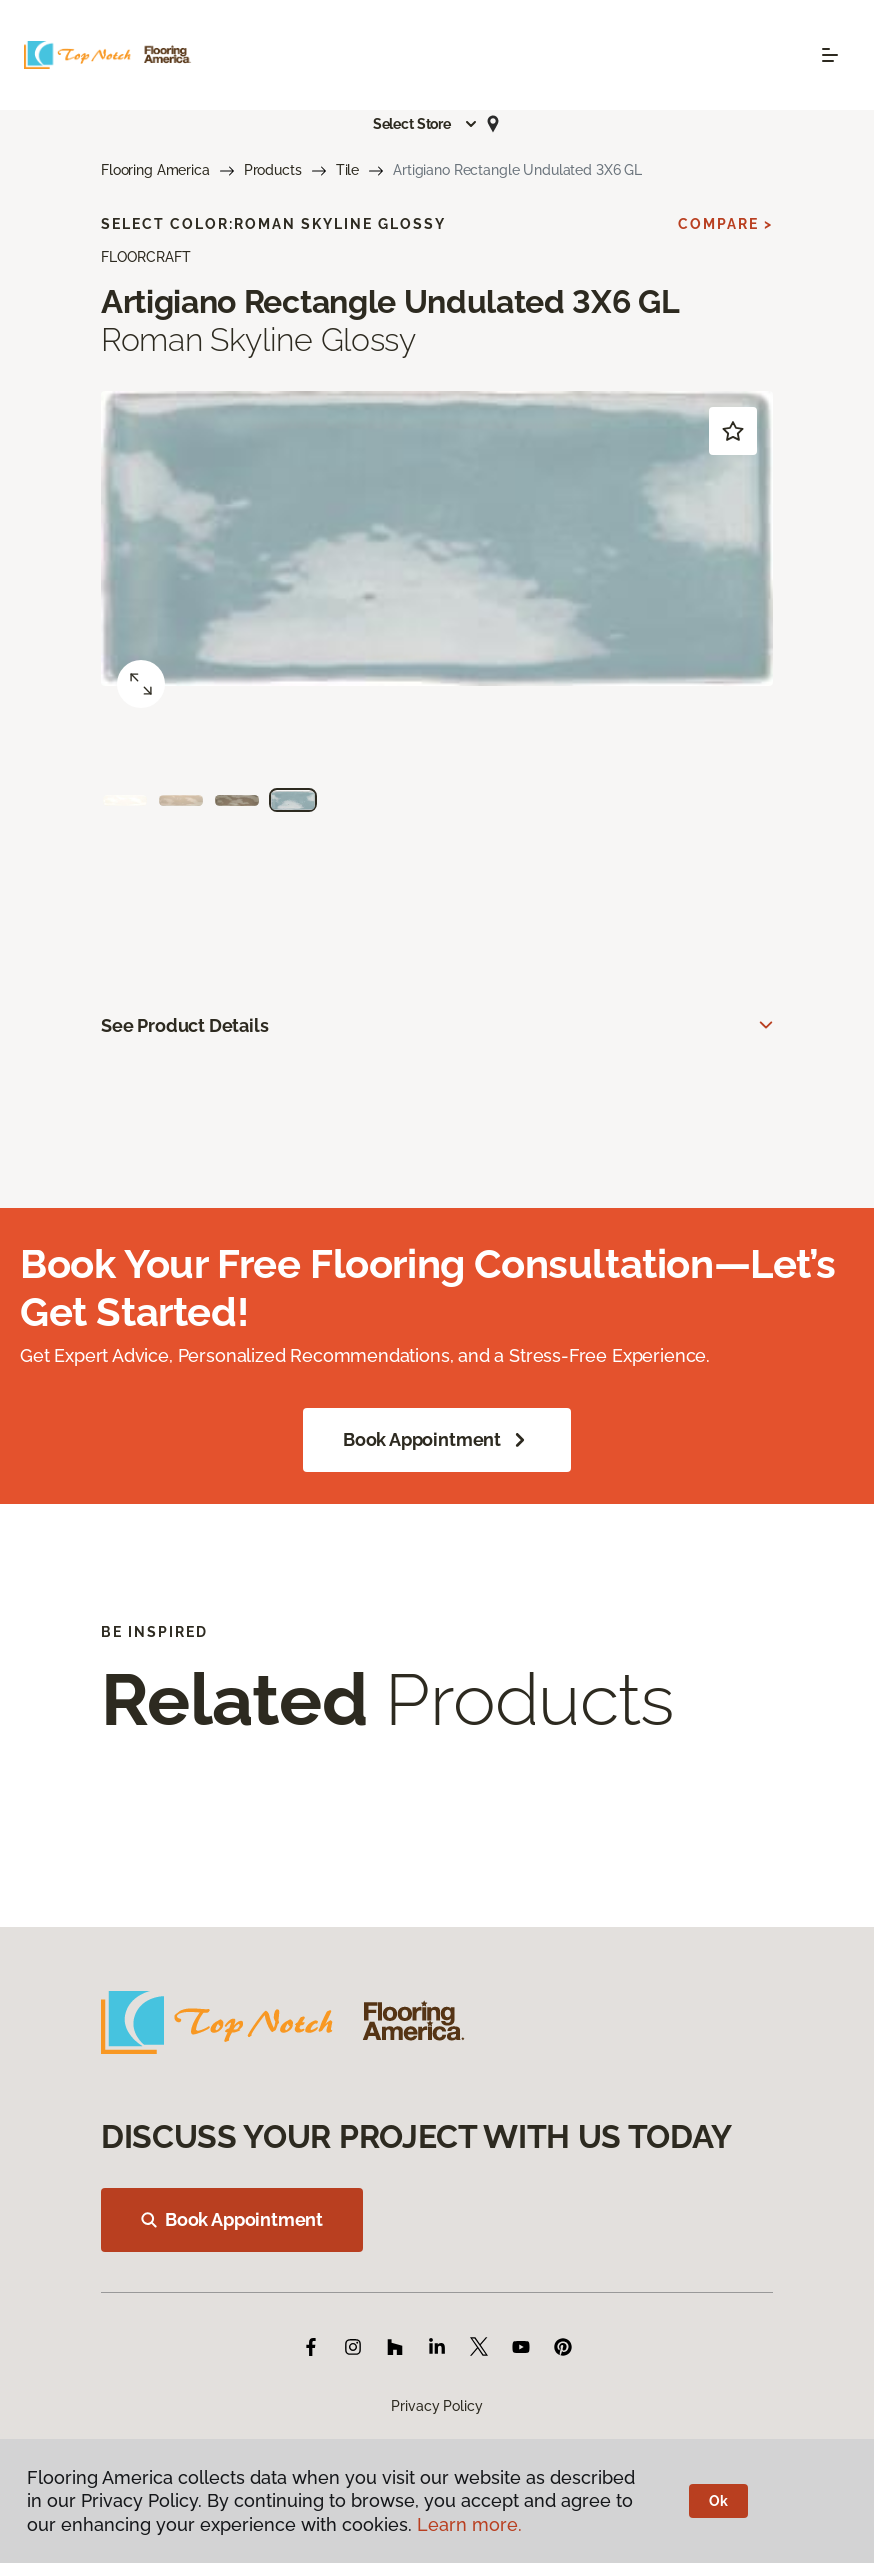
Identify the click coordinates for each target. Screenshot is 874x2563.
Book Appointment (437, 1440)
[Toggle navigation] (830, 55)
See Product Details (185, 1025)
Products (273, 170)
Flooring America (155, 170)
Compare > (725, 224)
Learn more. (469, 2524)
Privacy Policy (436, 2406)
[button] (426, 124)
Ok (718, 2501)
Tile (347, 170)
